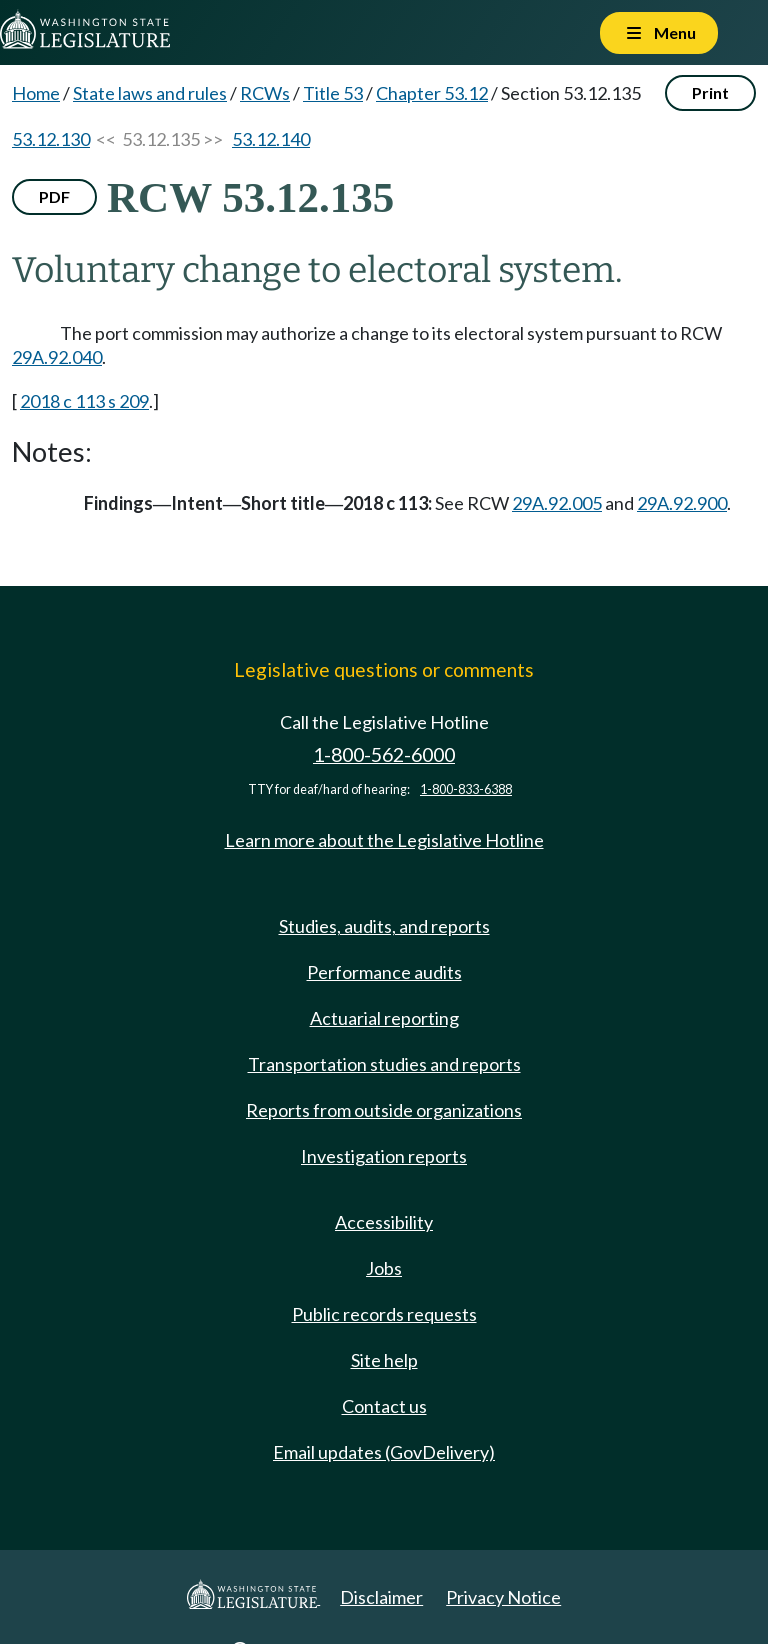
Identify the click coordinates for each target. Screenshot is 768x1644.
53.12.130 (51, 139)
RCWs (265, 93)
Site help (384, 1360)
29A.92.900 (682, 503)
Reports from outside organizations (384, 1110)
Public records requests (384, 1314)
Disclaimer (381, 1597)
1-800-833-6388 (466, 789)
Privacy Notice (503, 1597)
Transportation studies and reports (384, 1064)
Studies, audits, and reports (384, 926)
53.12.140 (271, 139)
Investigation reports (384, 1156)
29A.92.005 (557, 503)
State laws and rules (150, 93)
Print (710, 92)
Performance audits (384, 972)
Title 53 (333, 93)
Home (36, 93)
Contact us (384, 1406)
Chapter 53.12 (432, 93)
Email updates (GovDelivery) (384, 1452)
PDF (54, 196)
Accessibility (384, 1222)
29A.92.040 (57, 357)
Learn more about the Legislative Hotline (384, 840)
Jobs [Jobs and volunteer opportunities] (384, 1268)
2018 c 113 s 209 (84, 401)
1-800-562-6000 (384, 754)
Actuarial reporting (384, 1018)
